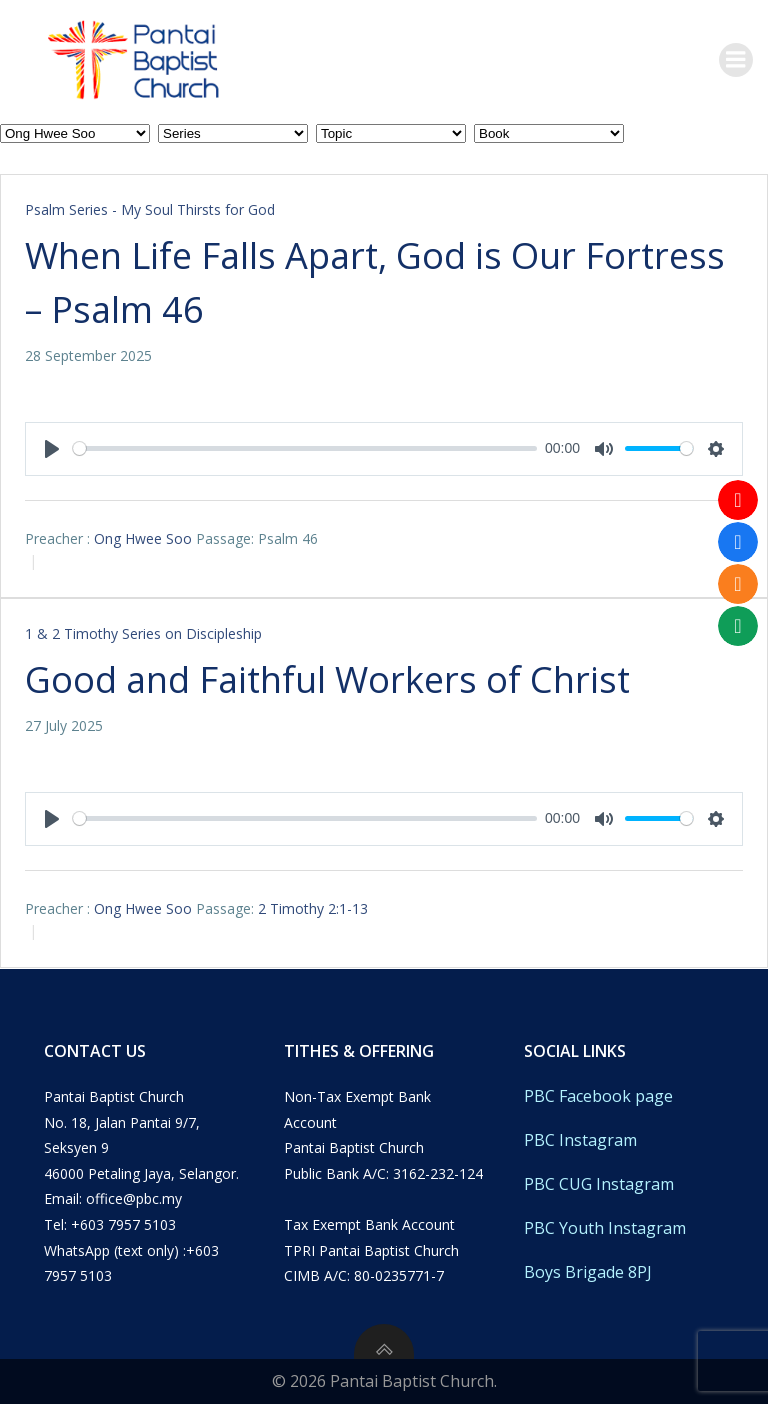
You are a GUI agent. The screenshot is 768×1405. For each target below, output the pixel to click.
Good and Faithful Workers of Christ (327, 679)
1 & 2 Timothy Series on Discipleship (143, 633)
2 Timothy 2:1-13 (313, 908)
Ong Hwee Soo (143, 538)
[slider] (305, 448)
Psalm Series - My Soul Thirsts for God (150, 209)
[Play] (52, 449)
